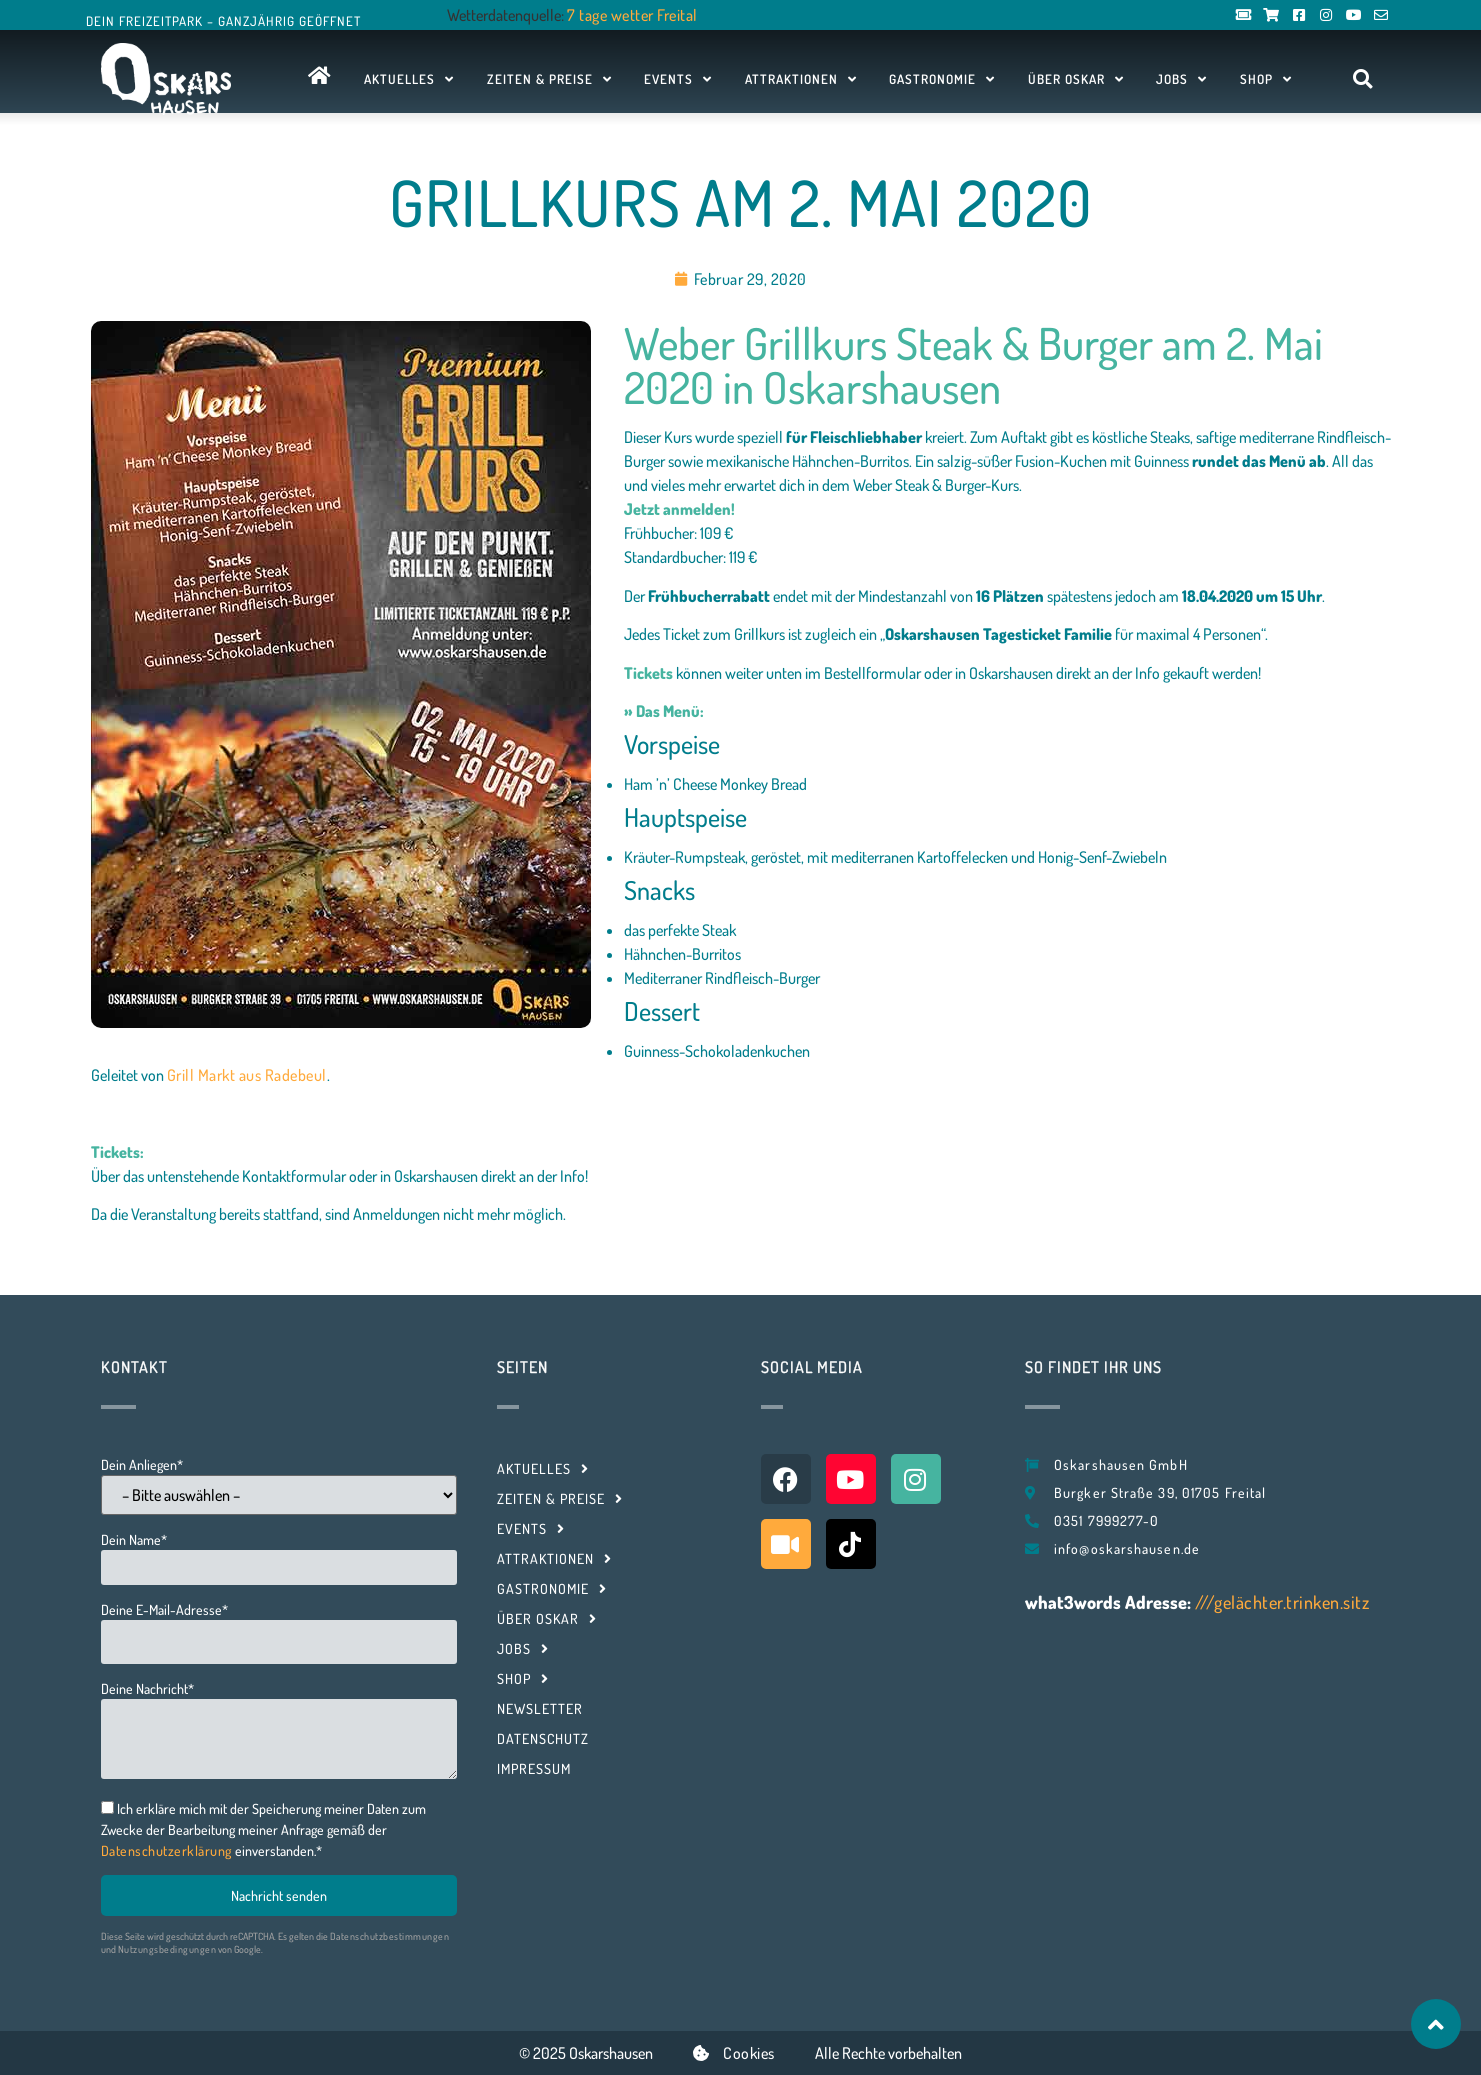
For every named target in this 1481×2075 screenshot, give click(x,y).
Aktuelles (409, 79)
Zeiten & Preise (549, 79)
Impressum (534, 1768)
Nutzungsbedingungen (167, 1949)
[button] (1362, 79)
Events (678, 79)
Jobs (1181, 79)
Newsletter (540, 1708)
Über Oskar (1076, 79)
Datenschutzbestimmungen (390, 1936)
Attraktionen (801, 79)
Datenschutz (543, 1738)
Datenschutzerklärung (166, 1850)
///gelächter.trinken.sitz (1282, 1602)
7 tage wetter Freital (632, 15)
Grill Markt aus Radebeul (247, 1075)
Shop (1266, 79)
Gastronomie (942, 79)
